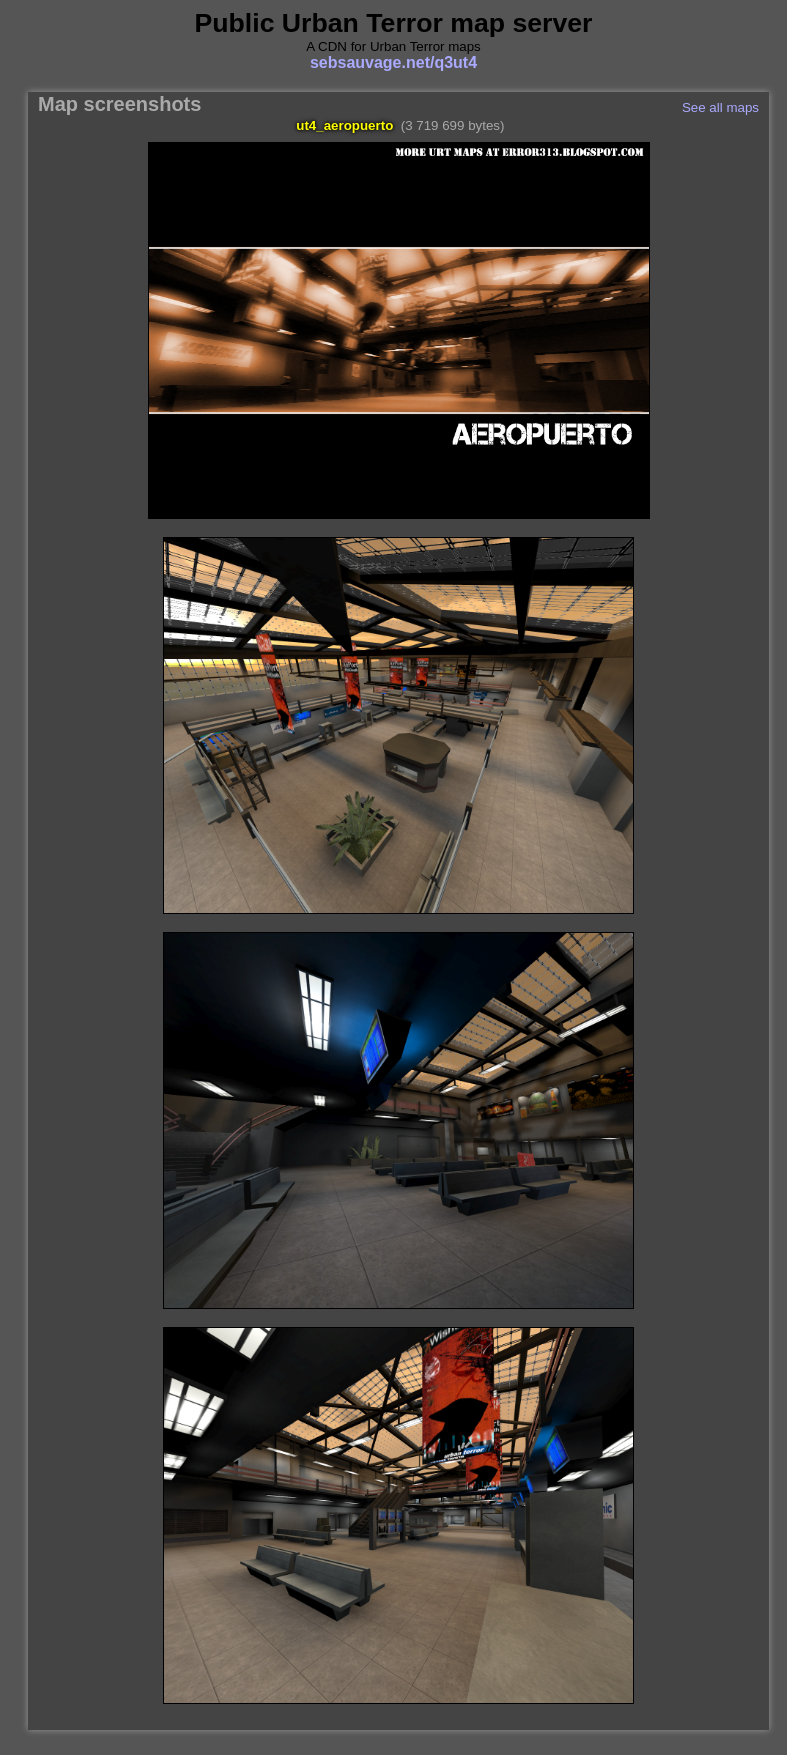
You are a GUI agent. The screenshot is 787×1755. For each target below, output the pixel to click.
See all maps (720, 107)
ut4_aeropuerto (344, 125)
